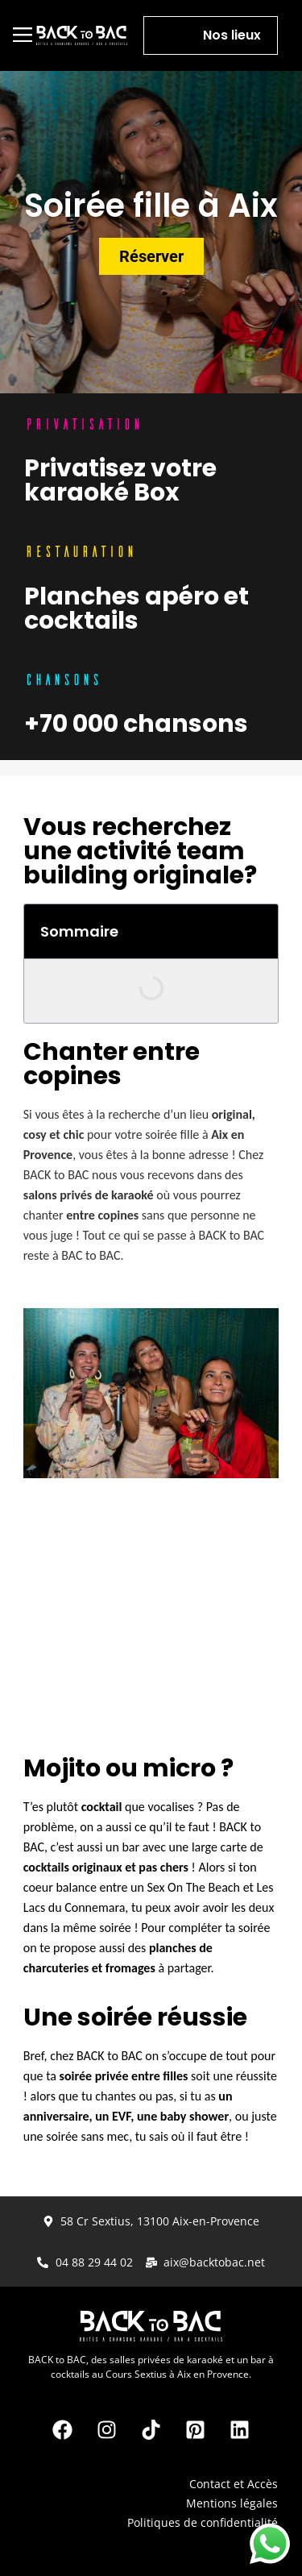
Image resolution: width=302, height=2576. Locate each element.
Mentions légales (232, 2503)
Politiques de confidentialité (202, 2522)
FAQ (267, 2541)
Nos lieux (232, 35)
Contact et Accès (233, 2483)
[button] (22, 35)
